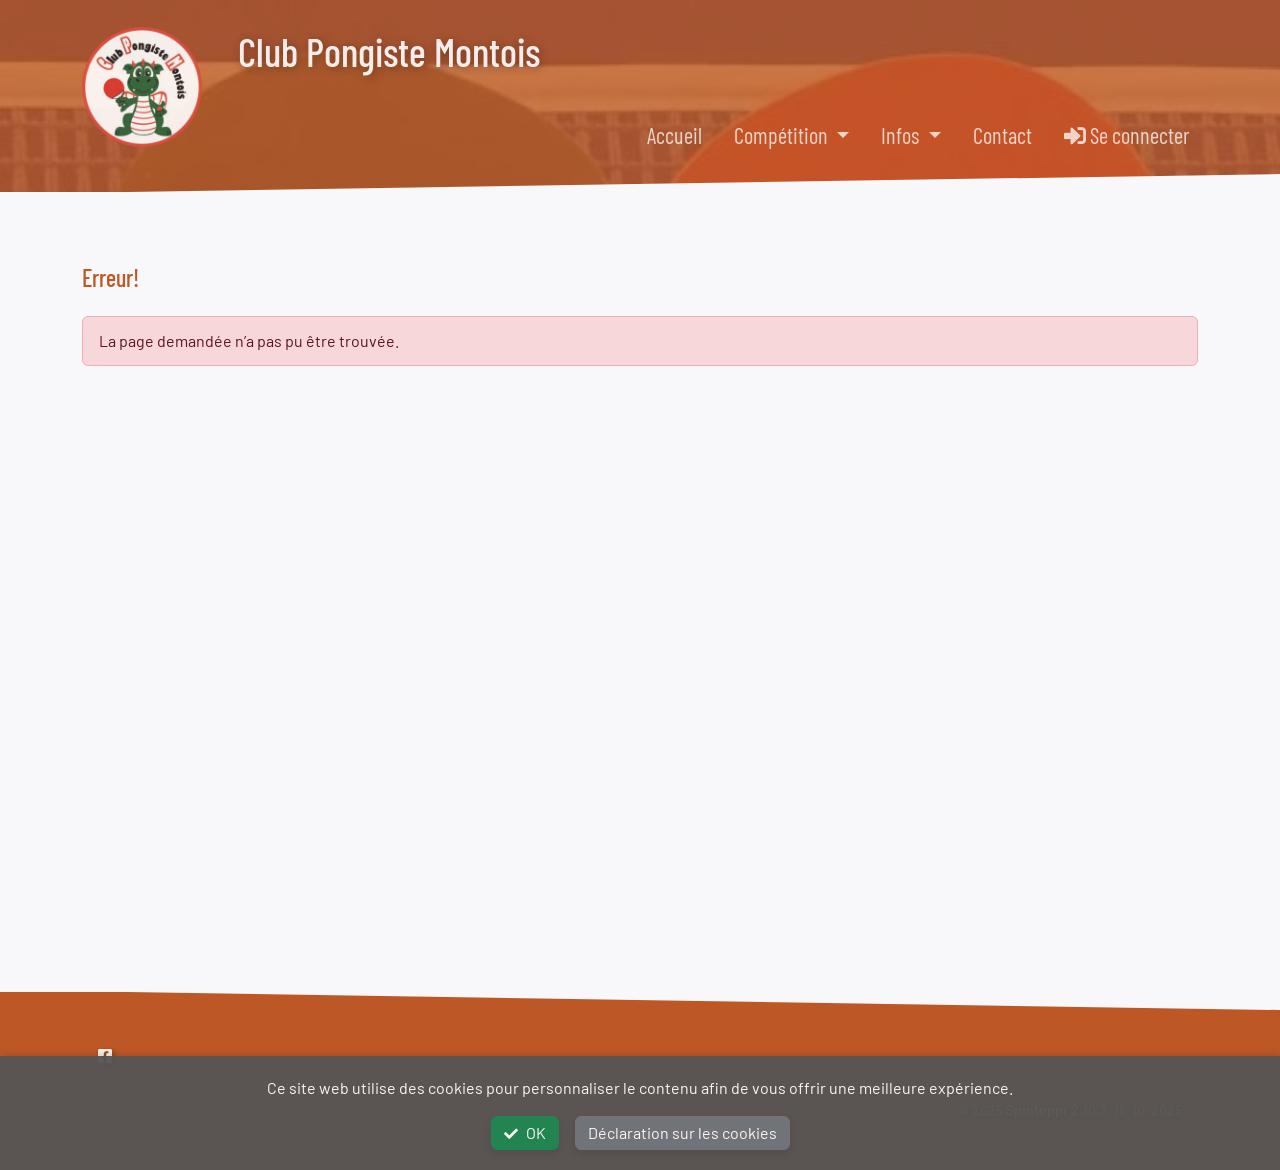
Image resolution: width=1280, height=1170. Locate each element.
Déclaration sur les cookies (682, 1132)
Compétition (783, 135)
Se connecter (1127, 135)
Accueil (674, 135)
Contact (1002, 135)
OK (525, 1132)
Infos (902, 135)
